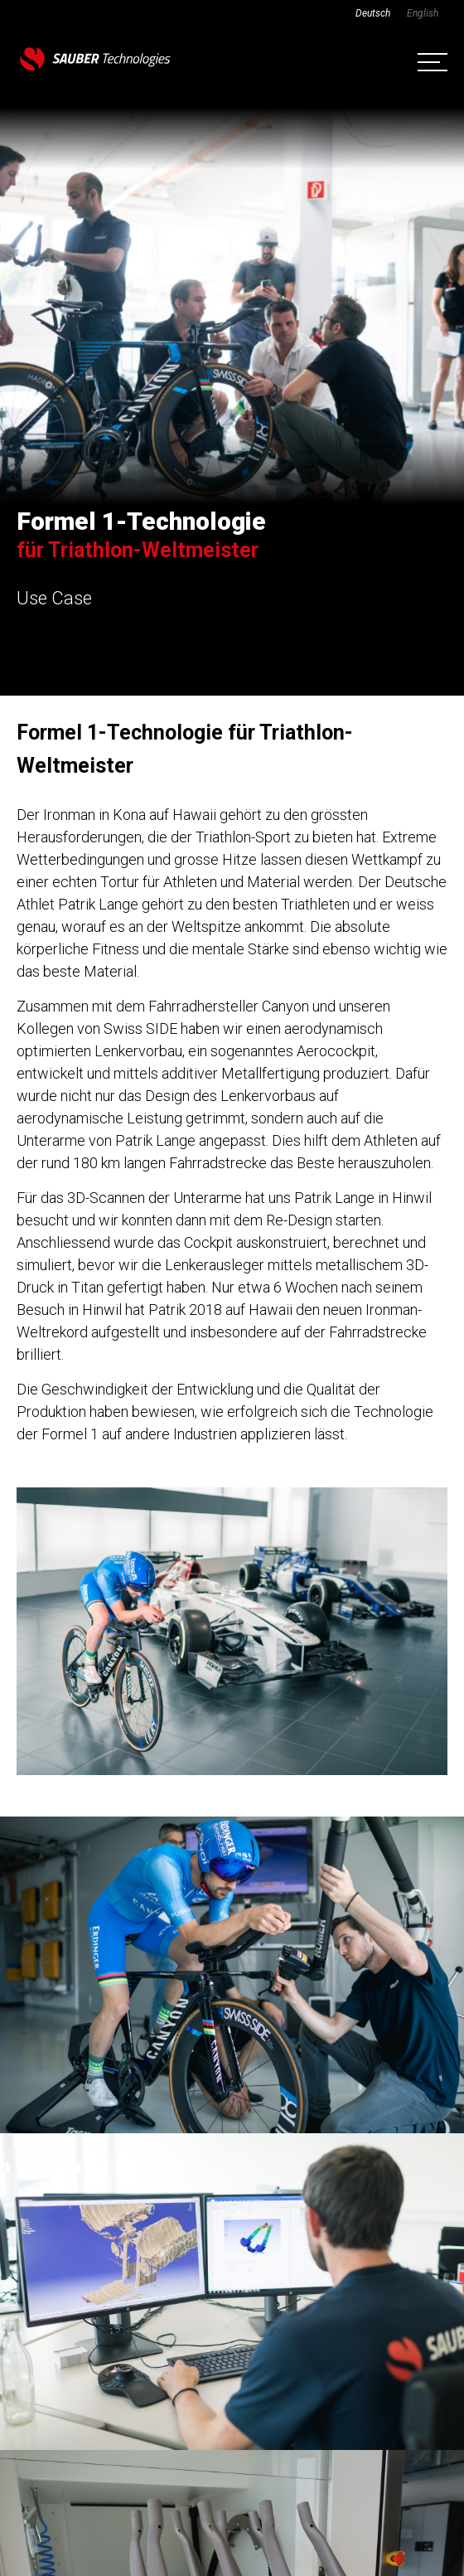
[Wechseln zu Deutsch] (373, 13)
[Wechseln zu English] (423, 13)
